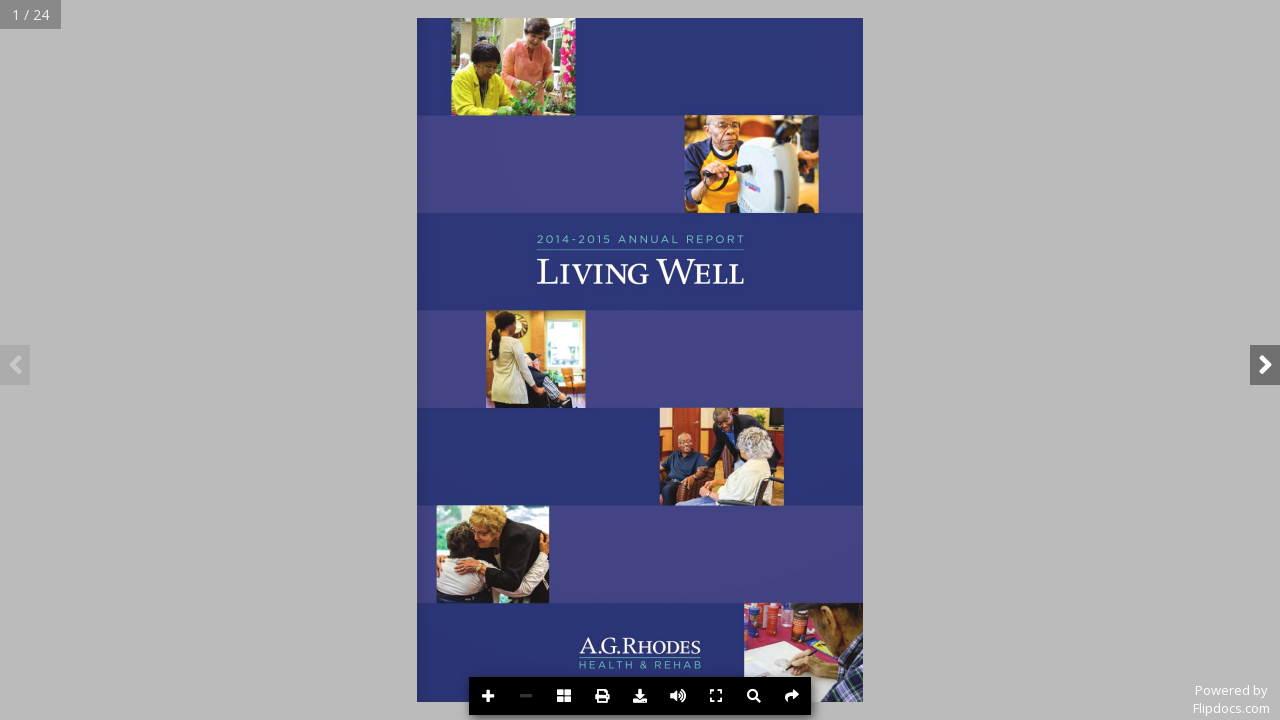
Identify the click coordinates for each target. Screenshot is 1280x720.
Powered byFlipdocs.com (1231, 699)
